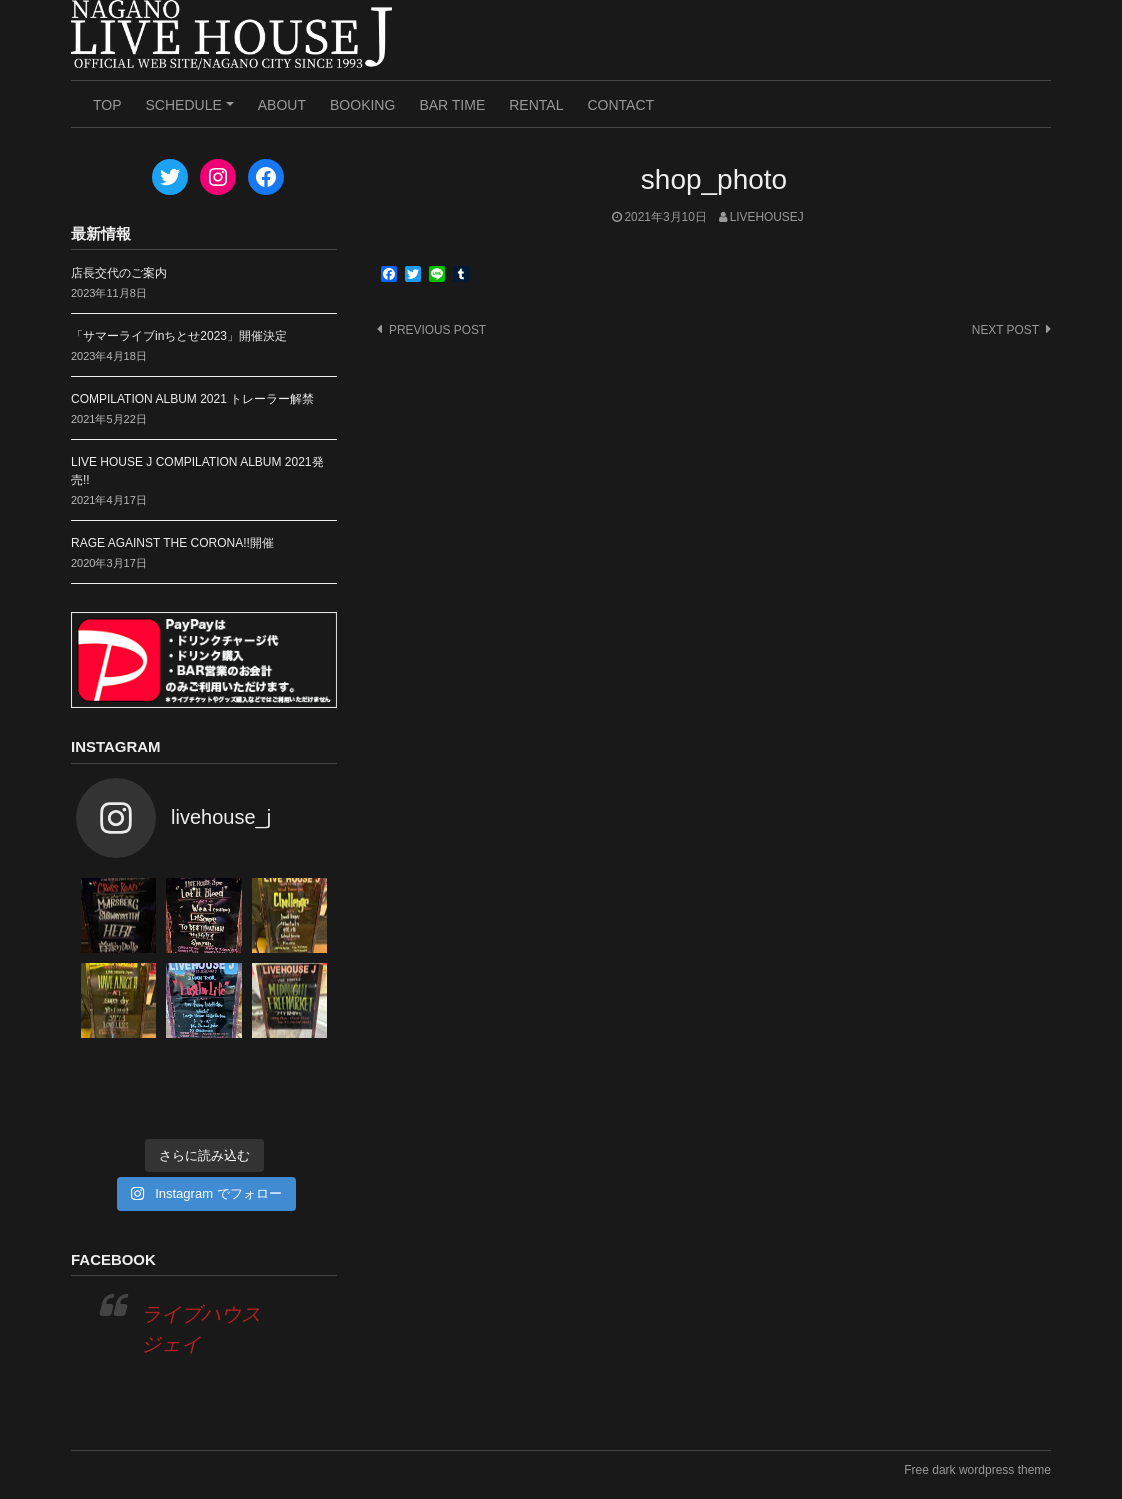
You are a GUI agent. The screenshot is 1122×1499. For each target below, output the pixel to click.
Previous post (437, 330)
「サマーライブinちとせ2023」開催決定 (179, 336)
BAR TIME (452, 105)
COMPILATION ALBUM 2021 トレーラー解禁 (192, 399)
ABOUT (282, 105)
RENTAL (536, 105)
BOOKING (362, 105)
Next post (1005, 330)
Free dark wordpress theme (977, 1470)
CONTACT (620, 105)
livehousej (767, 217)
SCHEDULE (193, 112)
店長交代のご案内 (119, 273)
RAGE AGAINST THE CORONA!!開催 (172, 543)
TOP (107, 105)
